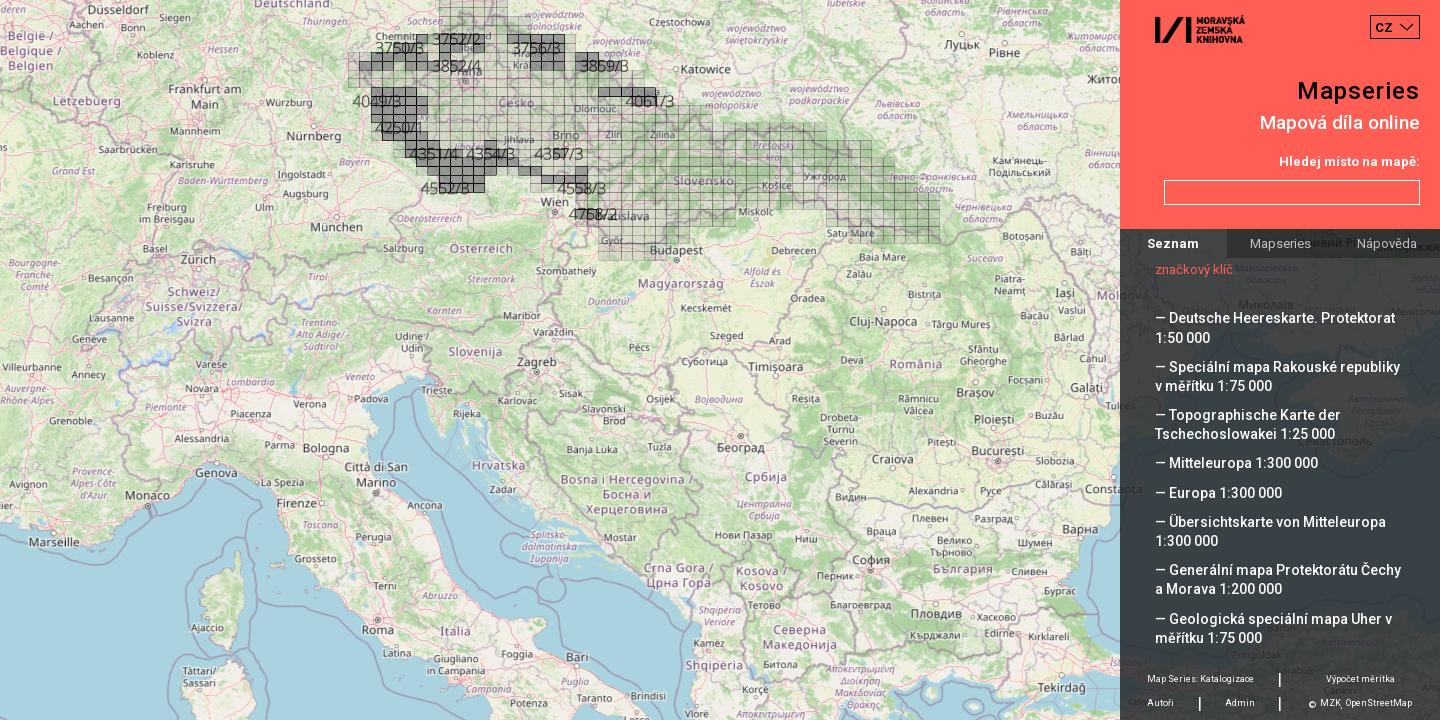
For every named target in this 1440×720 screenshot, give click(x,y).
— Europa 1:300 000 (1218, 493)
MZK (1330, 703)
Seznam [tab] (1173, 243)
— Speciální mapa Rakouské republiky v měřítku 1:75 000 (1277, 376)
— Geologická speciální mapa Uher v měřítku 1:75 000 (1273, 628)
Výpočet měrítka (1360, 679)
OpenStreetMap (1379, 703)
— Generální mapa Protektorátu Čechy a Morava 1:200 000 (1278, 579)
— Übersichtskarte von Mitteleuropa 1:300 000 (1270, 531)
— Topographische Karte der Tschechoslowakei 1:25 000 (1248, 424)
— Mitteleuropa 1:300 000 (1236, 463)
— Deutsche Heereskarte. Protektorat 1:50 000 (1275, 327)
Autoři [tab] (1160, 703)
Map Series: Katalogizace (1200, 679)
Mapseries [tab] (1280, 243)
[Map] (720, 360)
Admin (1240, 703)
